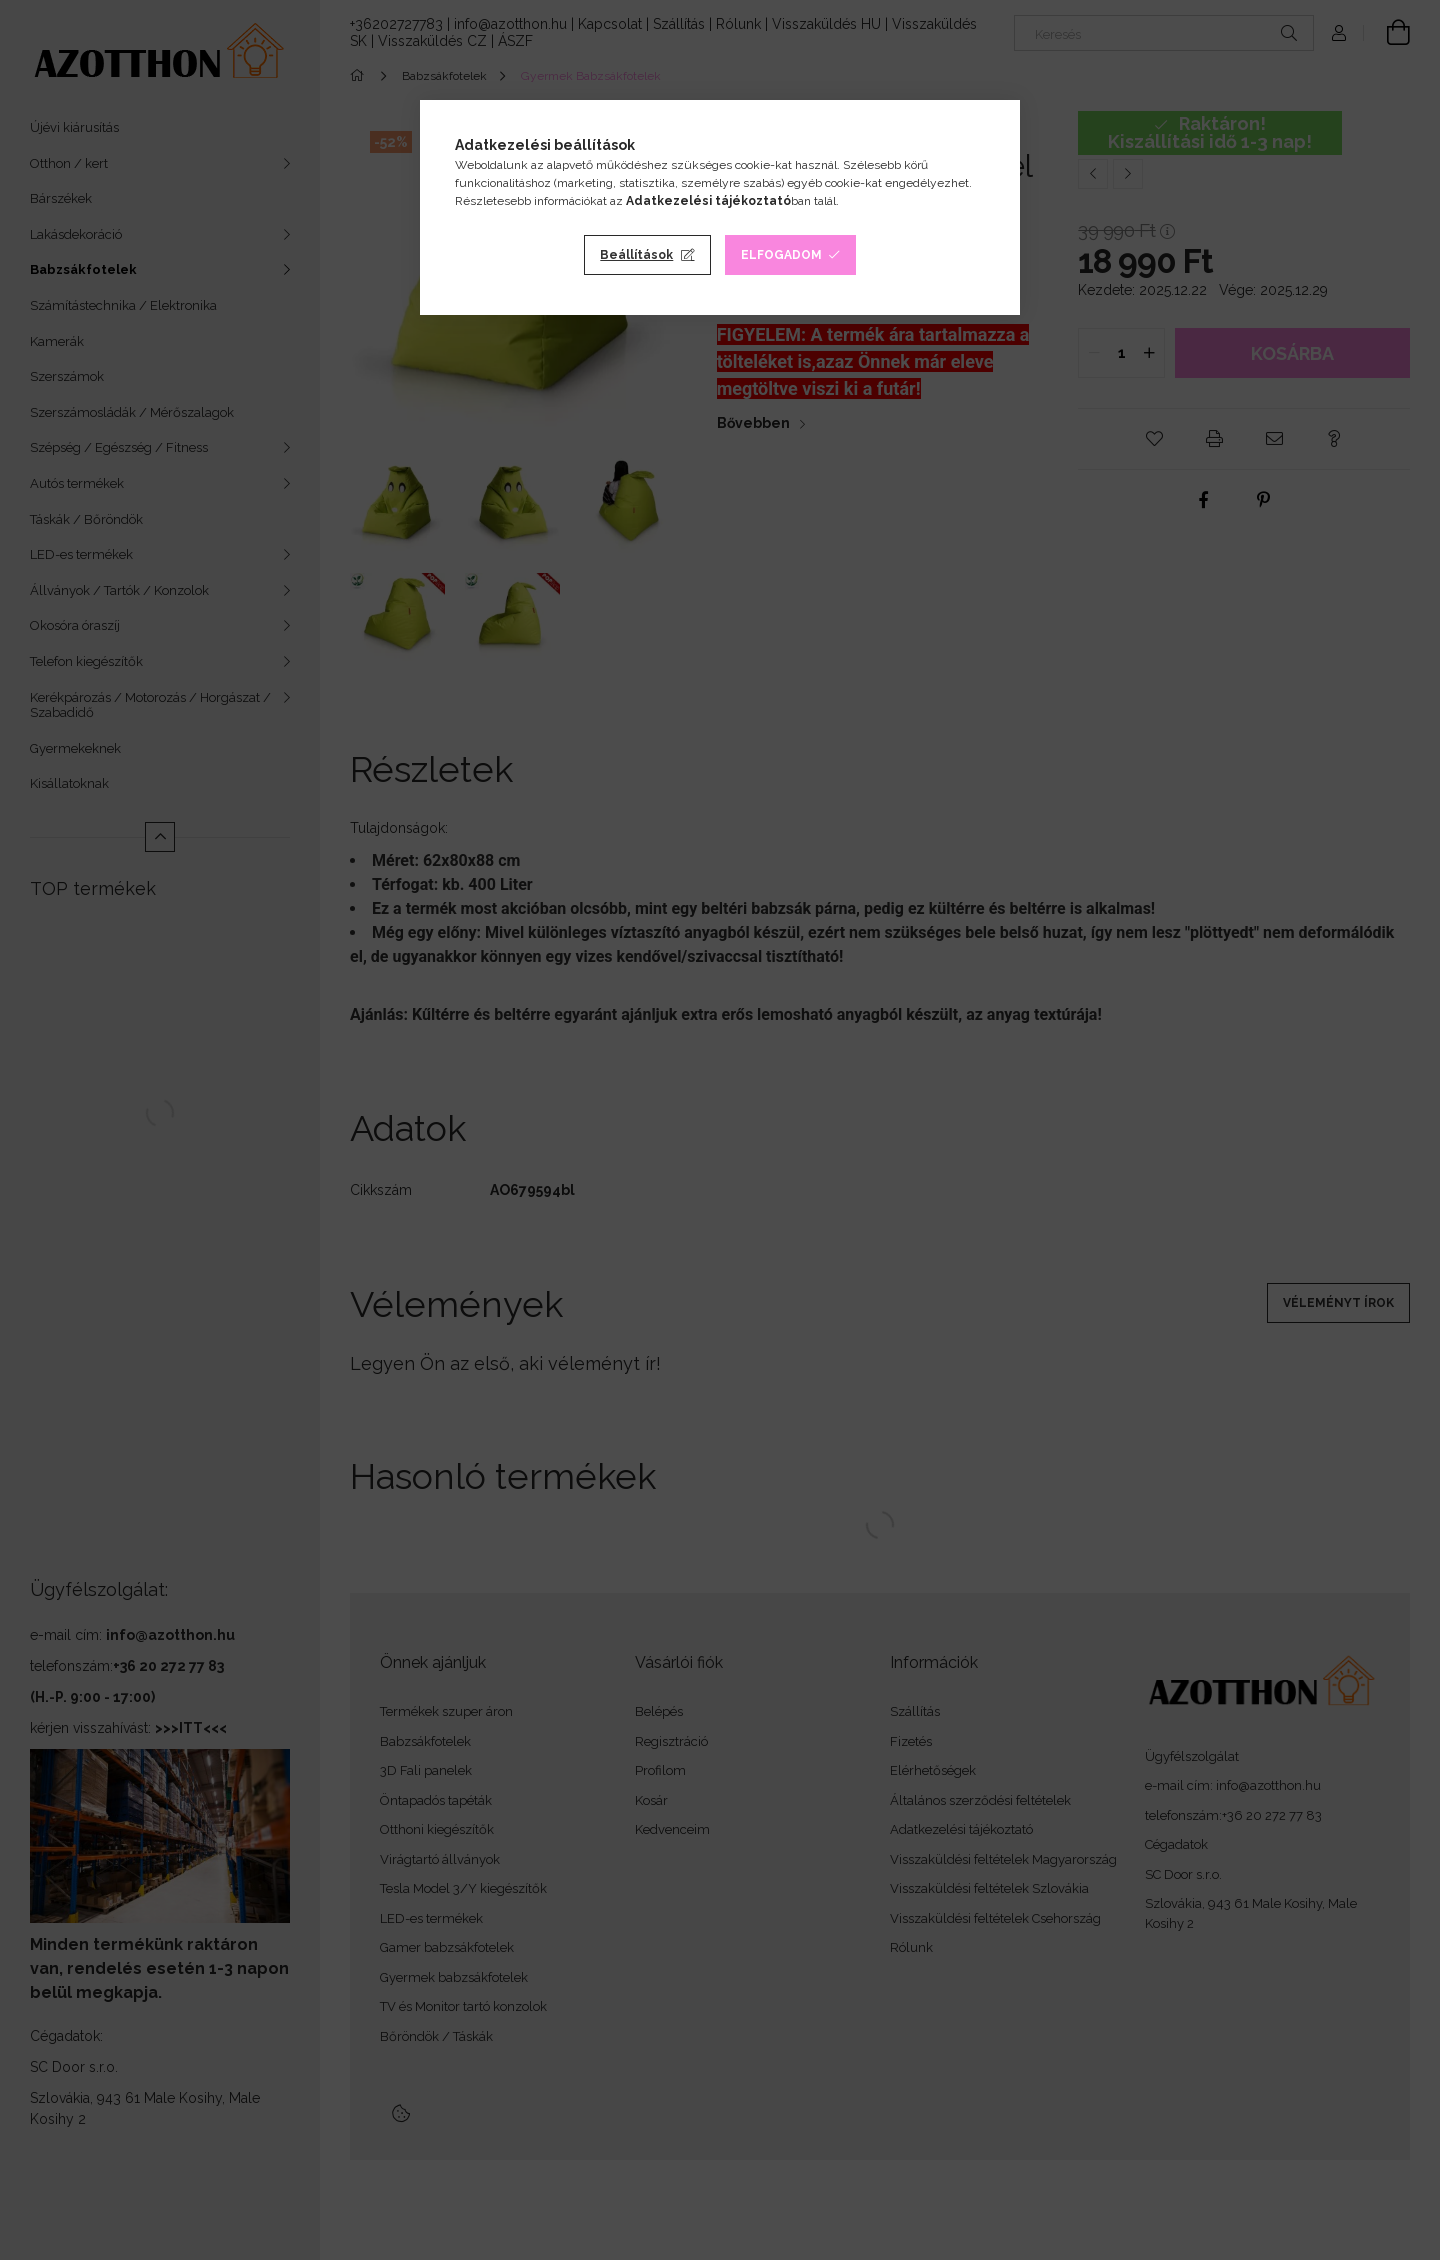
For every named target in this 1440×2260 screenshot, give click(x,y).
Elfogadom (781, 255)
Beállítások (636, 255)
